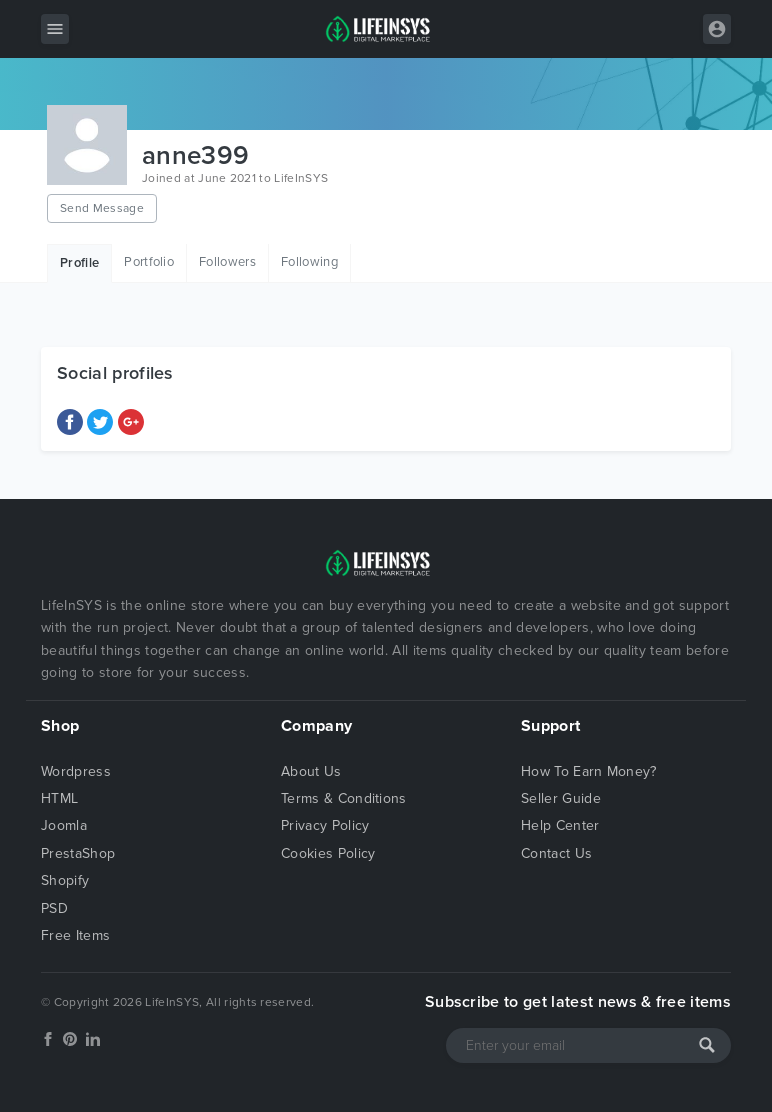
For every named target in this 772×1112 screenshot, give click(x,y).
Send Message (102, 208)
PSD (54, 908)
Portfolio (149, 262)
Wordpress (76, 771)
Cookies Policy (328, 853)
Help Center (560, 825)
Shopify (65, 880)
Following (309, 262)
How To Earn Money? (589, 771)
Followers (227, 262)
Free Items (75, 935)
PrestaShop (78, 853)
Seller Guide (561, 798)
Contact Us (556, 853)
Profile (79, 263)
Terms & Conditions (344, 798)
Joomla (64, 825)
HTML (59, 798)
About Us (311, 771)
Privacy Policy (325, 825)
